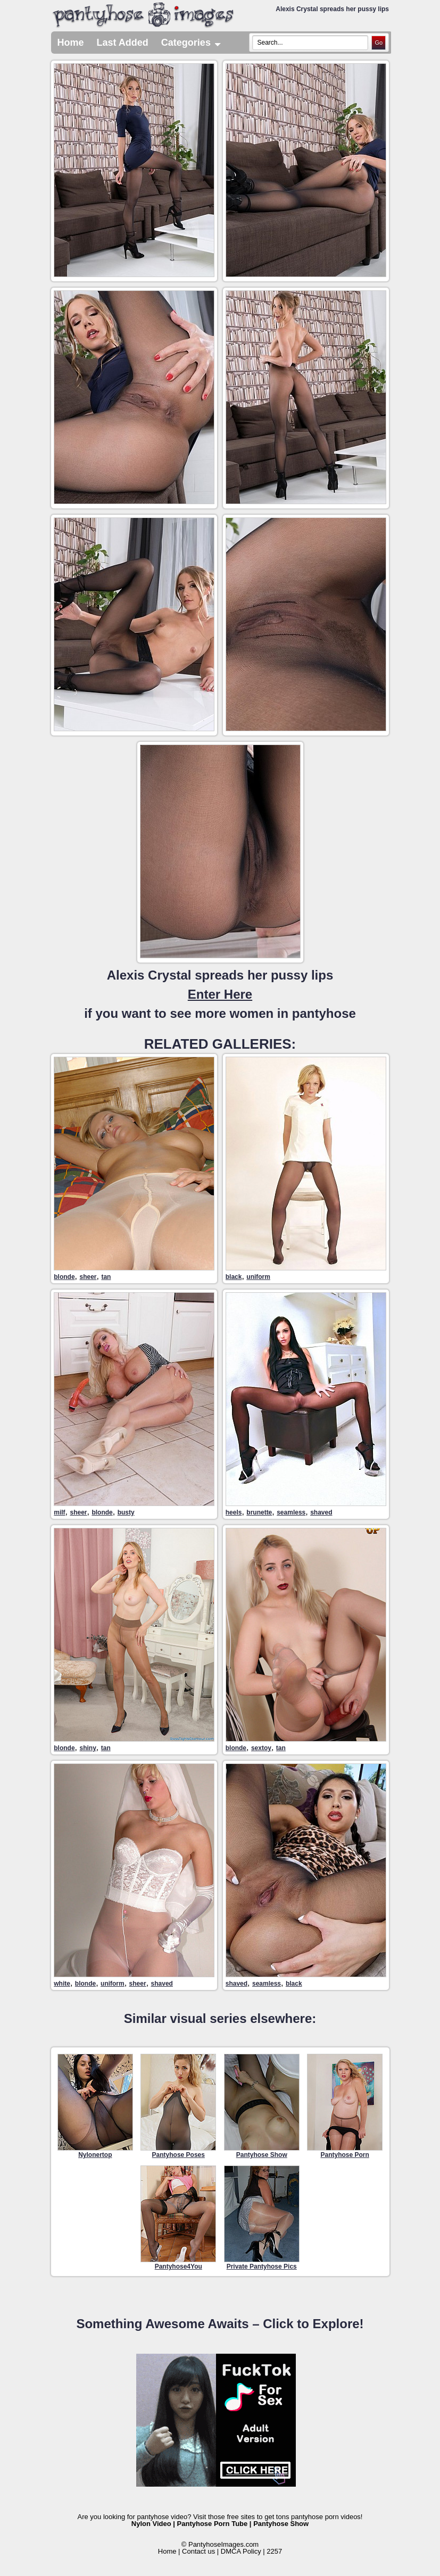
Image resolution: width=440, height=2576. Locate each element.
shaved (321, 1512)
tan (106, 1277)
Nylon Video (151, 2524)
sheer (87, 1277)
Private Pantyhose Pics (262, 2217)
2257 (274, 2551)
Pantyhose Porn (345, 2106)
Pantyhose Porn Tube (212, 2524)
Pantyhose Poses (178, 2106)
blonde (64, 1277)
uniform (258, 1277)
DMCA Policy (241, 2551)
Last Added (122, 42)
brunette (259, 1512)
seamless (291, 1512)
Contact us (198, 2551)
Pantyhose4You (178, 2217)
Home (70, 42)
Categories (191, 42)
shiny (87, 1748)
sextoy (261, 1748)
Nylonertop (95, 2106)
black (234, 1277)
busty (126, 1512)
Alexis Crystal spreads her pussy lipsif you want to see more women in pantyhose (220, 994)
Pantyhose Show (262, 2106)
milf (59, 1512)
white (62, 1983)
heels (234, 1512)
